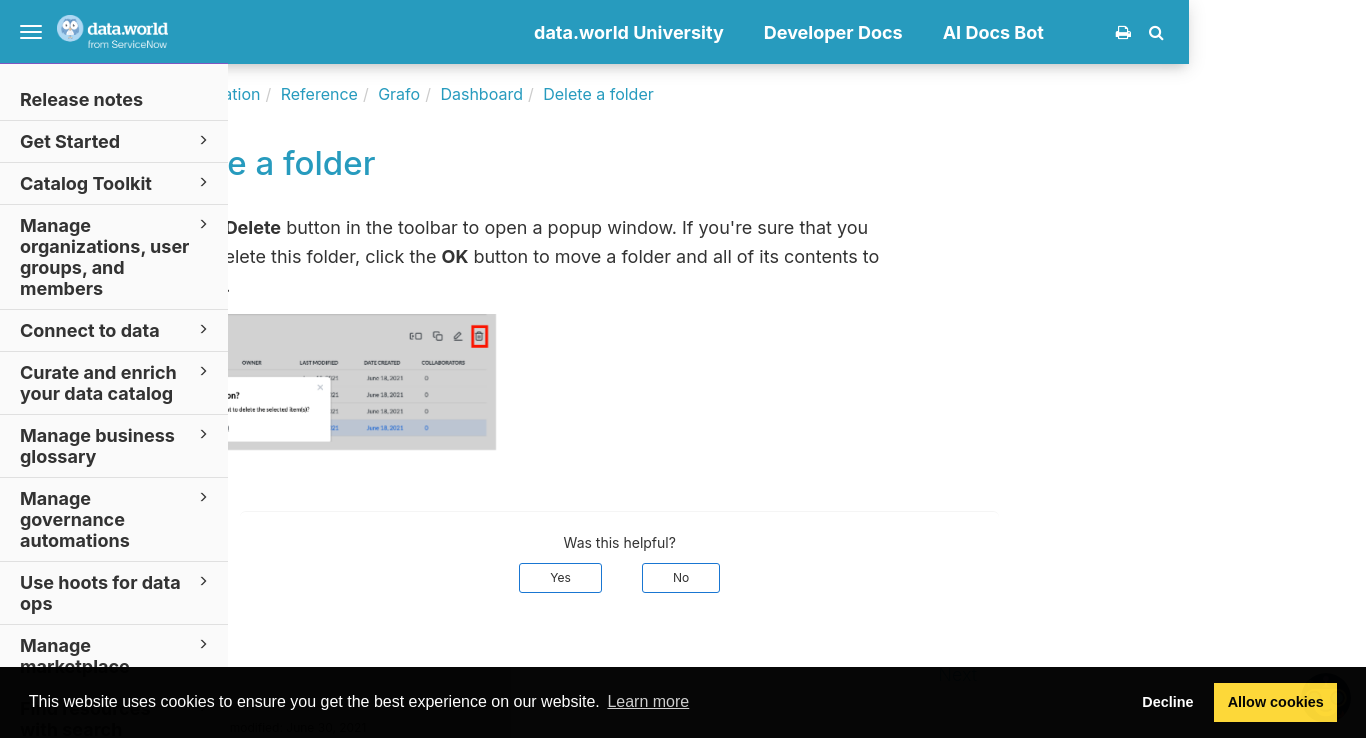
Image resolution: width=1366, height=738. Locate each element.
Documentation (380, 94)
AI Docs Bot (1170, 32)
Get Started (117, 140)
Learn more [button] (648, 701)
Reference (496, 94)
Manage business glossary (117, 445)
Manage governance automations (117, 518)
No (858, 577)
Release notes (81, 99)
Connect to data (117, 329)
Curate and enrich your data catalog (117, 382)
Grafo (576, 94)
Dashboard (659, 94)
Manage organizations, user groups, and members (117, 256)
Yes (737, 577)
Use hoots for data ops (117, 592)
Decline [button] (1167, 702)
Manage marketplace (117, 655)
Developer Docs (1010, 32)
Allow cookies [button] (1276, 702)
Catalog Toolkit (117, 182)
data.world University (806, 32)
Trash (379, 285)
